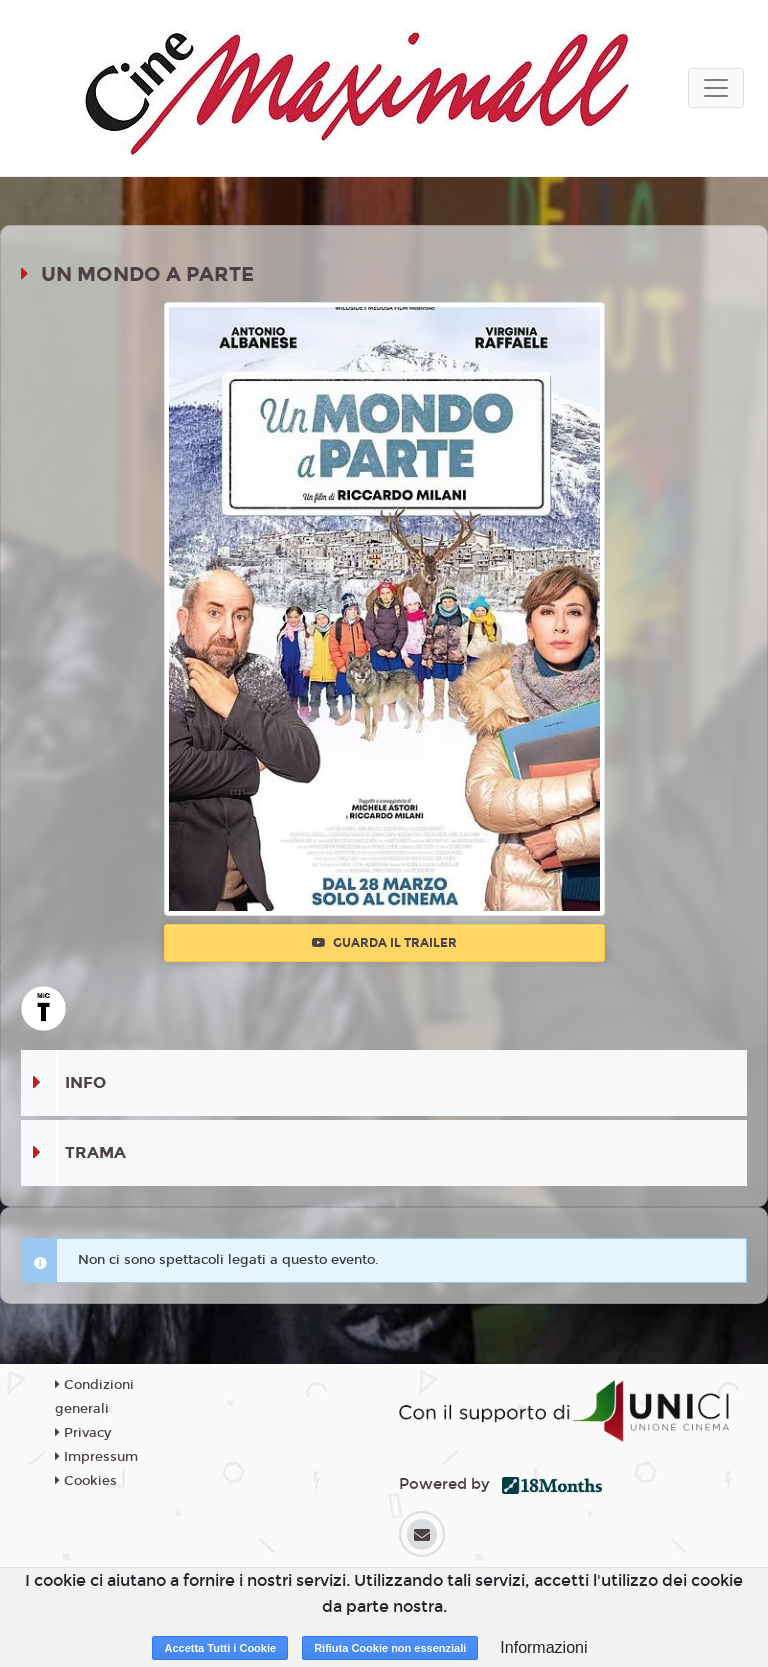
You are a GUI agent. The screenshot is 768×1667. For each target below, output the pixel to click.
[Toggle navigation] (716, 88)
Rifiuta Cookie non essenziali (390, 1648)
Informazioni (543, 1647)
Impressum (96, 1457)
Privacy (83, 1433)
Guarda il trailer (384, 943)
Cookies (86, 1481)
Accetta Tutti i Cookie (220, 1648)
